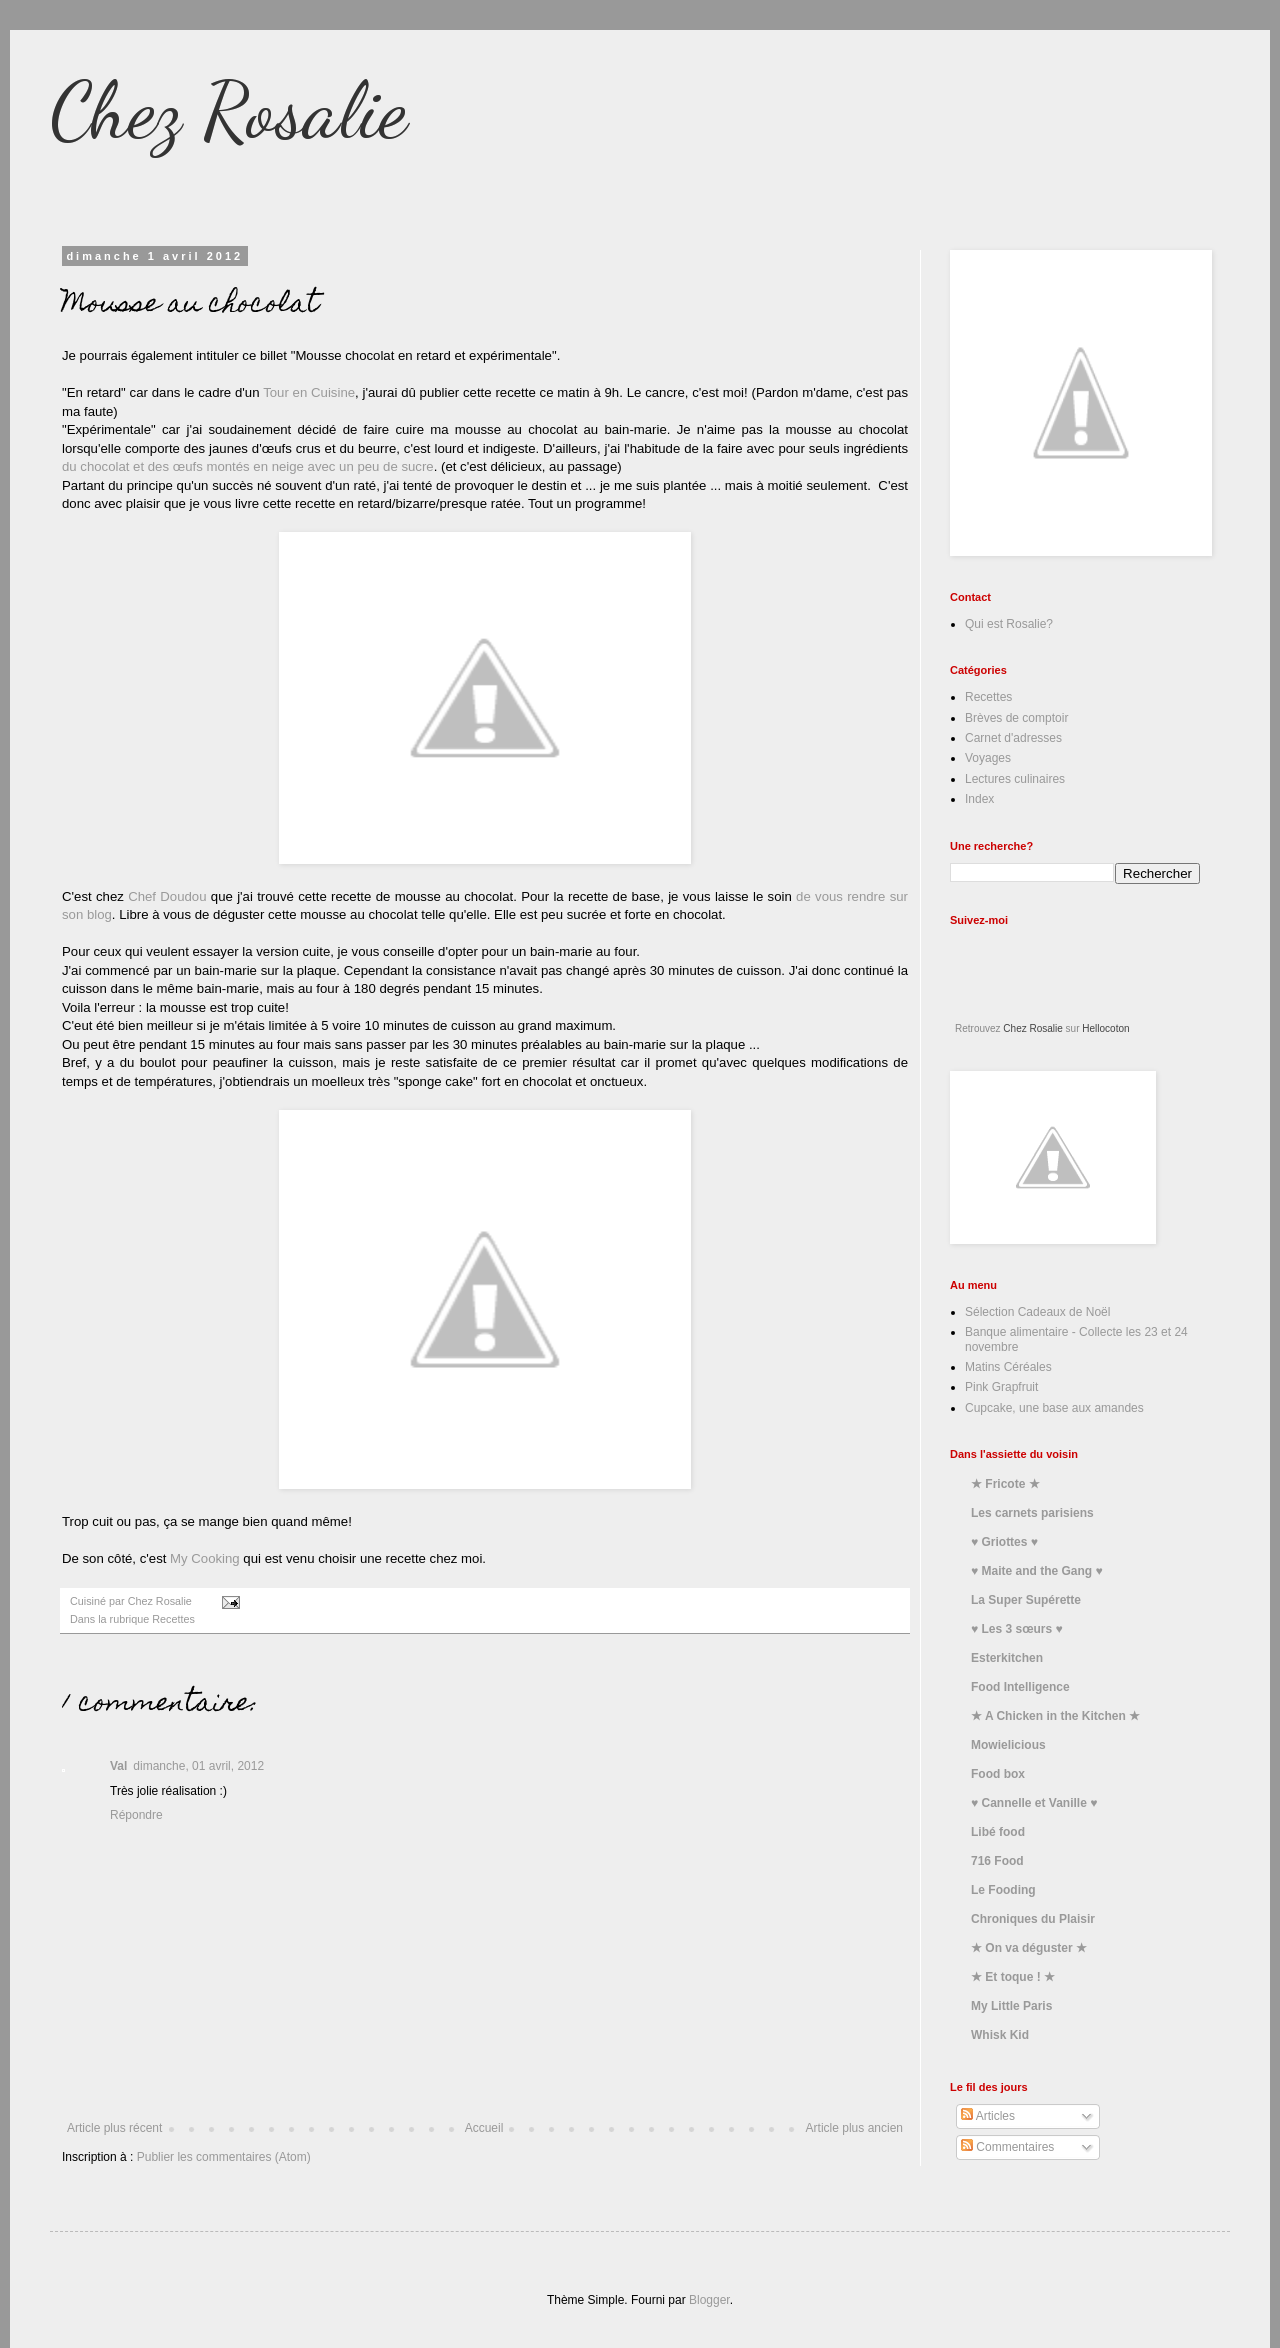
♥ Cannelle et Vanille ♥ (1034, 1803)
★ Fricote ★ (1005, 1484)
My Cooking (202, 1558)
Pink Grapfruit (1001, 1387)
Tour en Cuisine (309, 392)
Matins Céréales (1008, 1367)
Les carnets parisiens (1032, 1513)
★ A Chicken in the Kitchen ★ (1055, 1716)
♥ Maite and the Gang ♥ (1037, 1571)
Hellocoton (1105, 1028)
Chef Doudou (167, 896)
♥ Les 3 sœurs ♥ (1017, 1629)
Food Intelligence (1020, 1687)
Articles (988, 2116)
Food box (998, 1774)
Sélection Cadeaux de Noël (1037, 1312)
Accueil (484, 2128)
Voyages (988, 758)
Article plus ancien (854, 2128)
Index (979, 799)
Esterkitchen (1007, 1658)
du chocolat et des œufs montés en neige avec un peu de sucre (248, 466)
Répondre (136, 1815)
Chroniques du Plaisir (1033, 1919)
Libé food (998, 1832)
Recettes (173, 1619)
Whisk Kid (1000, 2035)
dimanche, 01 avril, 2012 (198, 1766)
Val (118, 1766)
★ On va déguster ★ (1029, 1948)
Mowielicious (1008, 1745)
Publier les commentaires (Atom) (224, 2157)
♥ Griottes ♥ (1004, 1542)
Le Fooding (1003, 1890)
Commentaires (1007, 2147)
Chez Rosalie (228, 110)
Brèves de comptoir (1016, 718)
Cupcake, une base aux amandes (1054, 1408)
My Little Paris (1011, 2006)
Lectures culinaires (1015, 779)
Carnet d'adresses (1013, 738)
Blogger (709, 2300)
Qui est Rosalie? (1009, 624)
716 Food (997, 1861)
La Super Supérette (1026, 1600)
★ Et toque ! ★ (1013, 1977)
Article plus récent (114, 2128)
